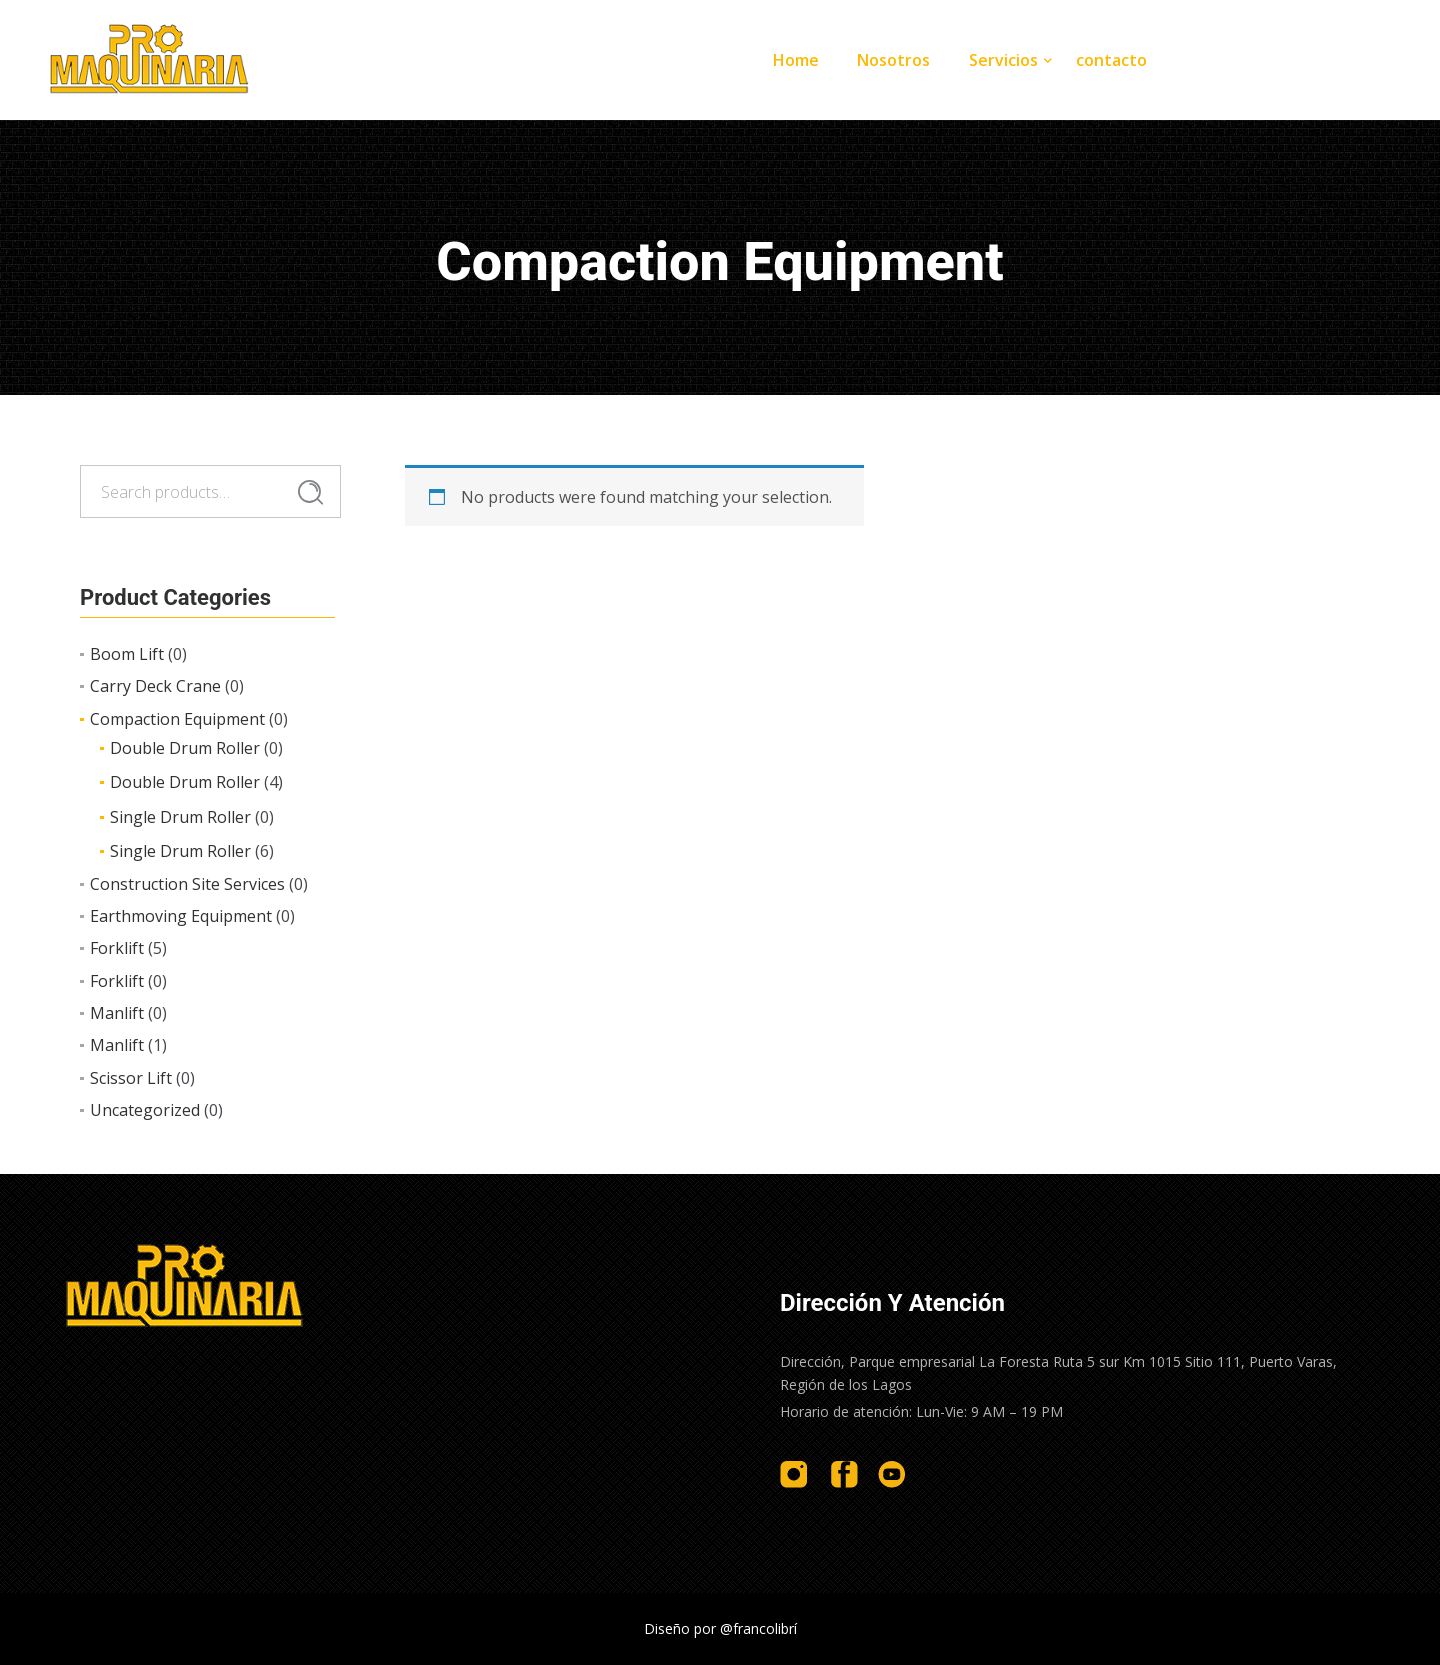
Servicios (1003, 60)
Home (796, 60)
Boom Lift (127, 654)
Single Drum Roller (180, 817)
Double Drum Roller (185, 748)
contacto (1111, 60)
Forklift (117, 948)
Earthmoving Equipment (181, 916)
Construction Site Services (187, 884)
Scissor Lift (131, 1078)
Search (310, 492)
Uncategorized (145, 1110)
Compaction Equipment (177, 719)
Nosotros (893, 60)
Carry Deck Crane (155, 686)
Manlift (117, 1013)
